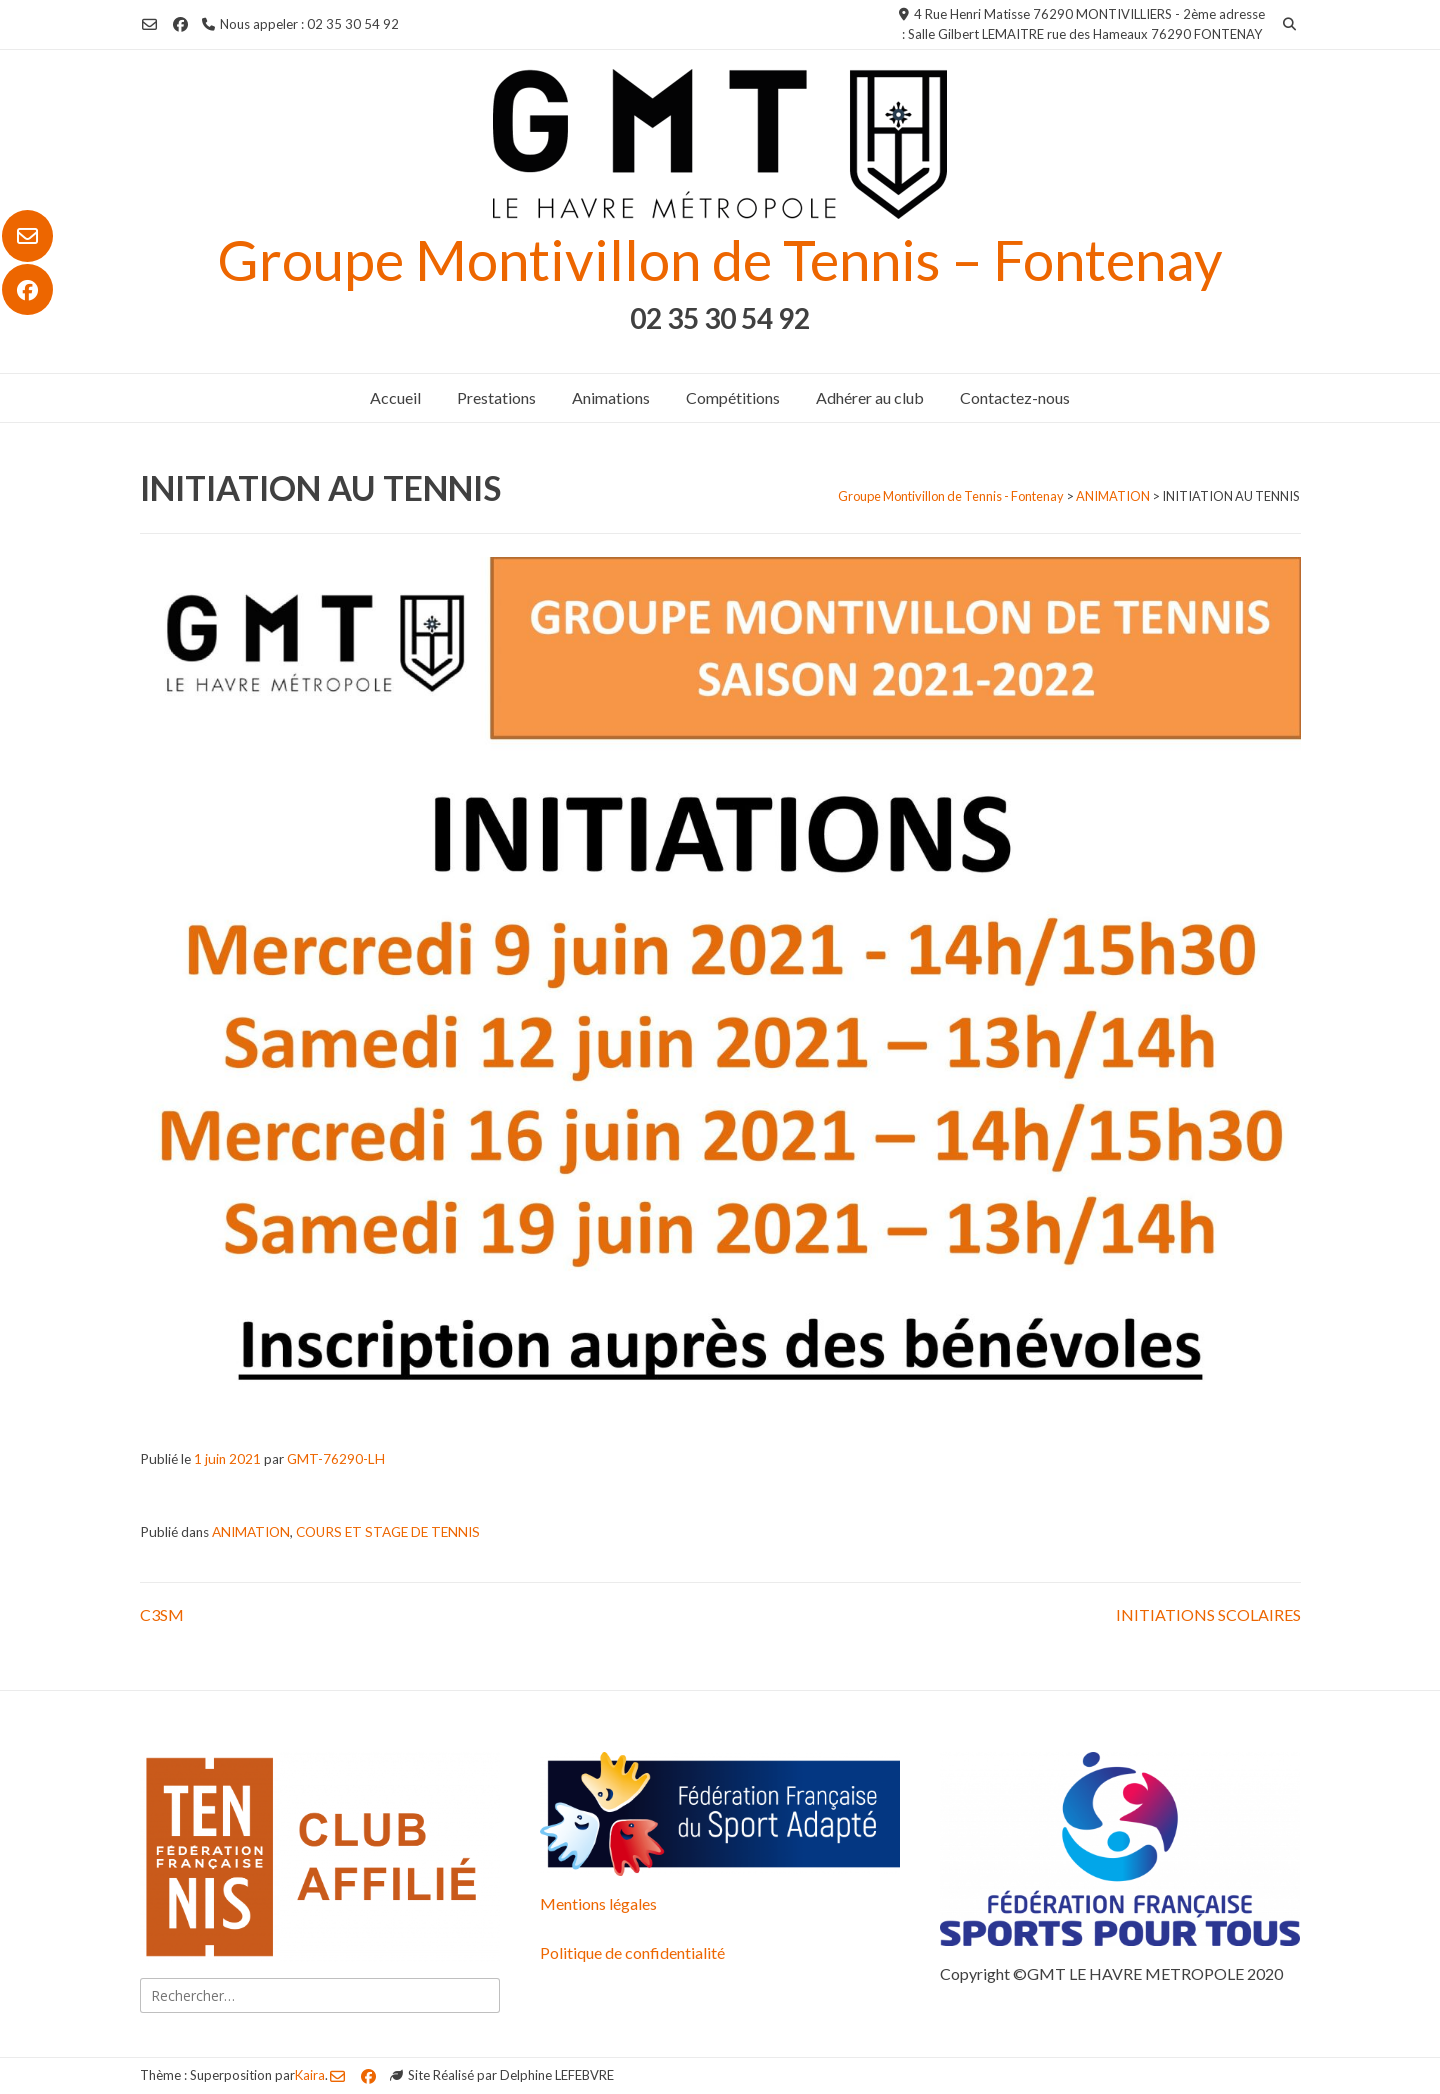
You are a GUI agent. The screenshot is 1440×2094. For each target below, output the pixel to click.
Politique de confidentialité (632, 1952)
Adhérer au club (870, 397)
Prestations (496, 397)
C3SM (162, 1614)
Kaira (310, 2075)
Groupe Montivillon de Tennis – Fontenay (720, 259)
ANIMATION (251, 1532)
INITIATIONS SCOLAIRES (1208, 1614)
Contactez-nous (1015, 397)
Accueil (395, 397)
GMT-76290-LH (336, 1459)
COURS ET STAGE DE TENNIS (388, 1532)
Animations (611, 397)
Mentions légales (598, 1903)
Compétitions (733, 397)
